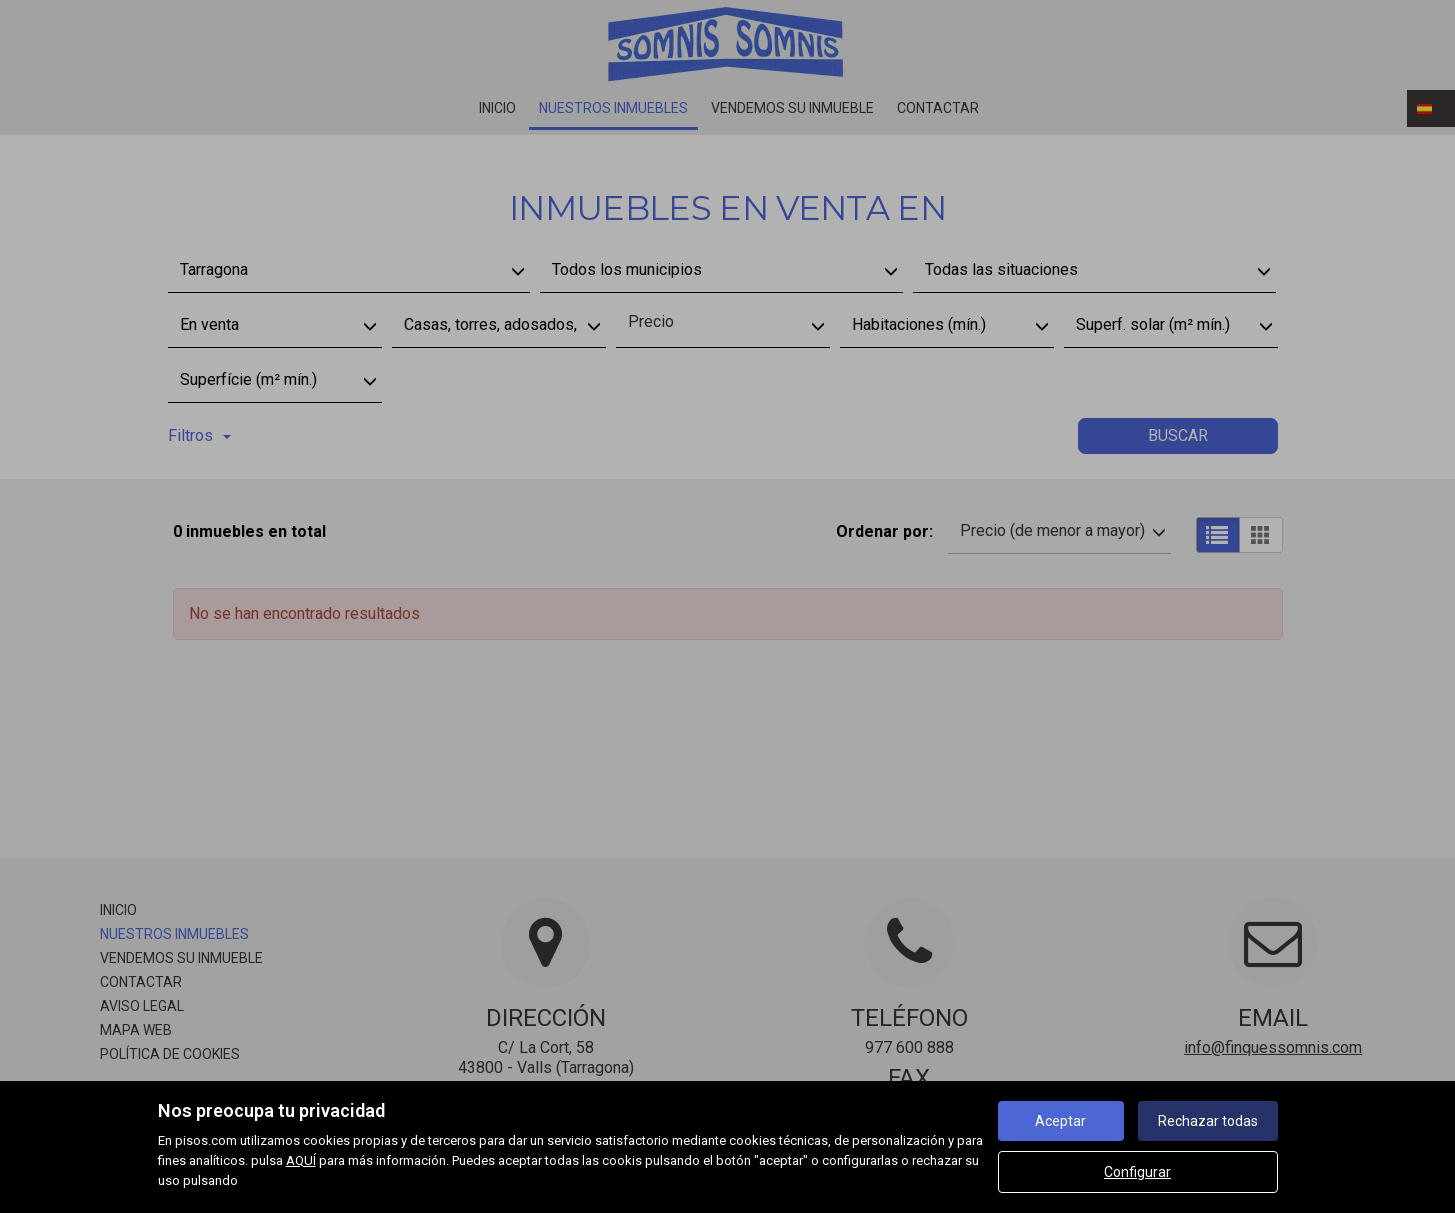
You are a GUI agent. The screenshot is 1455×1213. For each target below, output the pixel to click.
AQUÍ (301, 1160)
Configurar (1137, 1172)
